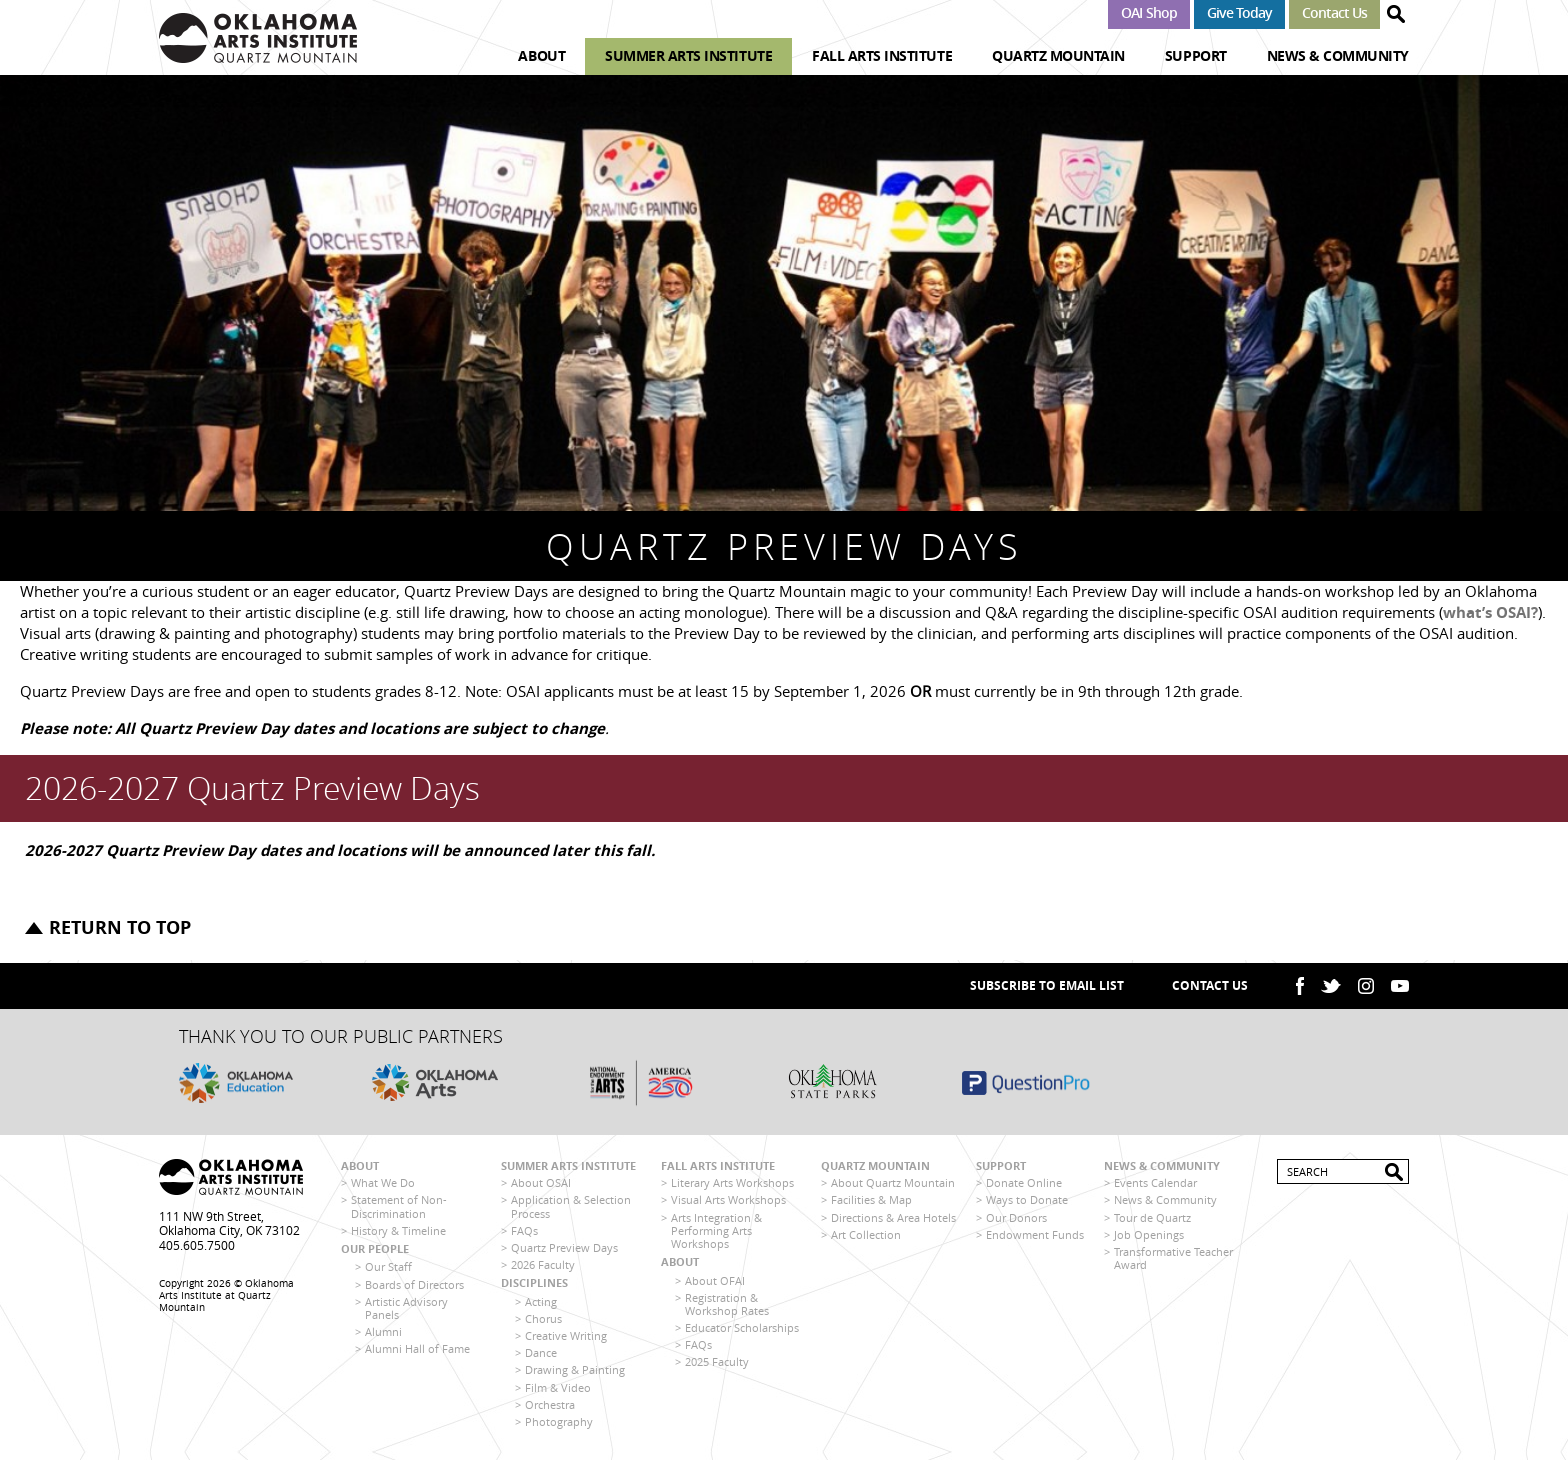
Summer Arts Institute (688, 55)
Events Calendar (1155, 1182)
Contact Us (1334, 12)
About (541, 55)
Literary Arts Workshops (732, 1182)
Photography (559, 1421)
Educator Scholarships (742, 1327)
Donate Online (1024, 1182)
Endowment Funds (1035, 1234)
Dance (541, 1352)
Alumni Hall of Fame (417, 1348)
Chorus (543, 1318)
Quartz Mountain (1058, 55)
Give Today (1239, 12)
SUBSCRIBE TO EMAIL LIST (1047, 985)
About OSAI (541, 1182)
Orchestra (550, 1404)
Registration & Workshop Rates (727, 1304)
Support (1196, 55)
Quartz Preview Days (564, 1247)
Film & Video (558, 1387)
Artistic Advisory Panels (406, 1308)
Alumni (383, 1331)
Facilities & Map (871, 1199)
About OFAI (715, 1280)
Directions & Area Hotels (893, 1217)
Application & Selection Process (571, 1206)
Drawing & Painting (575, 1369)
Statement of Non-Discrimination (399, 1206)
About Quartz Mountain (893, 1182)
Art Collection (866, 1234)
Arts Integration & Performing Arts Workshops (716, 1230)
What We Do (383, 1182)
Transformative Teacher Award (1173, 1258)
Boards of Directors (414, 1284)
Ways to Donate (1027, 1199)
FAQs (524, 1230)
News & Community (1338, 55)
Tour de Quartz (1152, 1217)
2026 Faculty (543, 1264)
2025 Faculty (717, 1361)
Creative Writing (566, 1335)
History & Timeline (398, 1230)
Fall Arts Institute (882, 55)
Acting (541, 1301)
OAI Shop (1148, 12)
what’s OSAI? (1490, 612)
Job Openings (1149, 1234)
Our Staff (388, 1266)
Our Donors (1016, 1217)
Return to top (120, 927)
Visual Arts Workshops (728, 1199)
